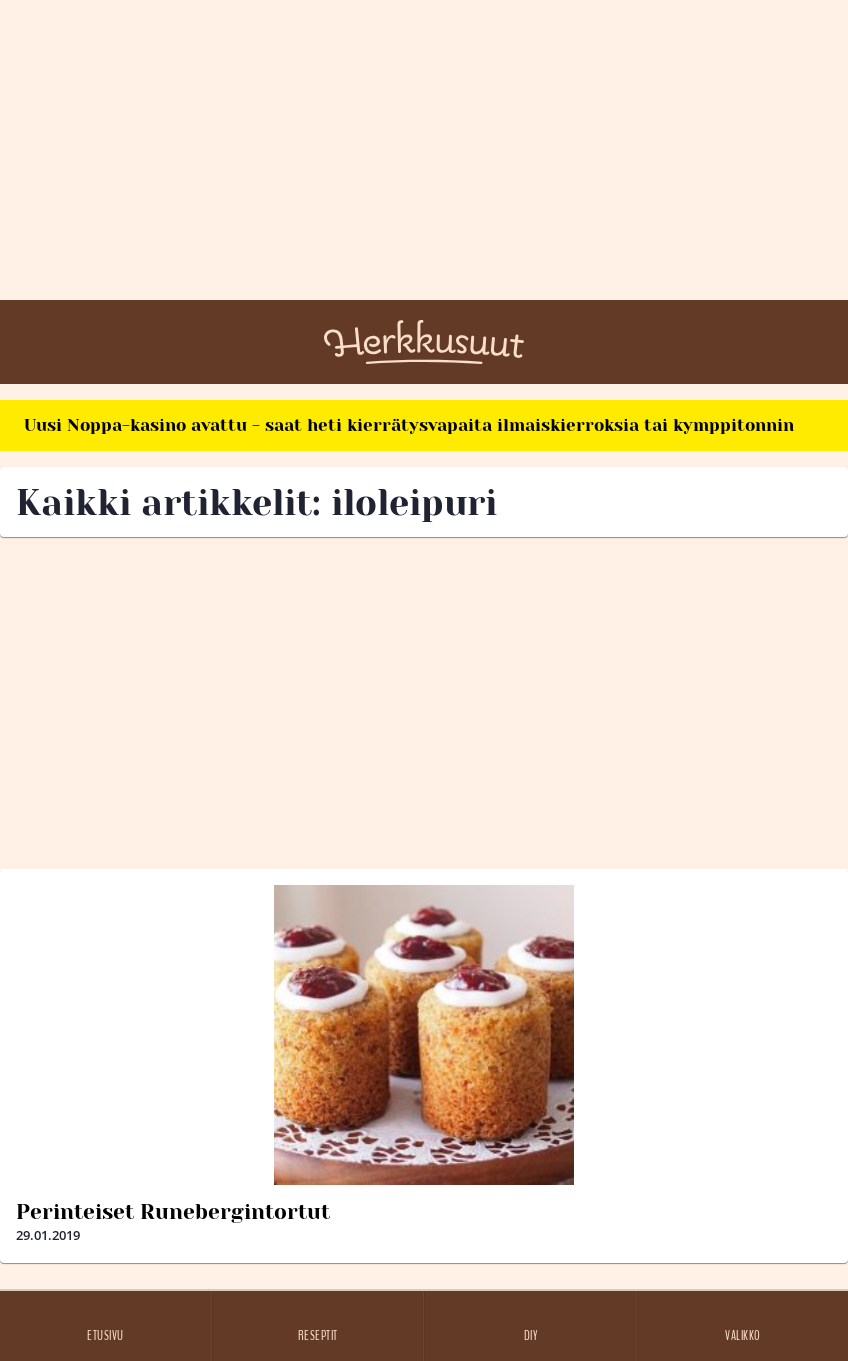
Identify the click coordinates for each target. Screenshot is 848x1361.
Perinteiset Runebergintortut (173, 1212)
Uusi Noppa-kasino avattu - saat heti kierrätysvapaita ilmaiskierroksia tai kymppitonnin (409, 425)
